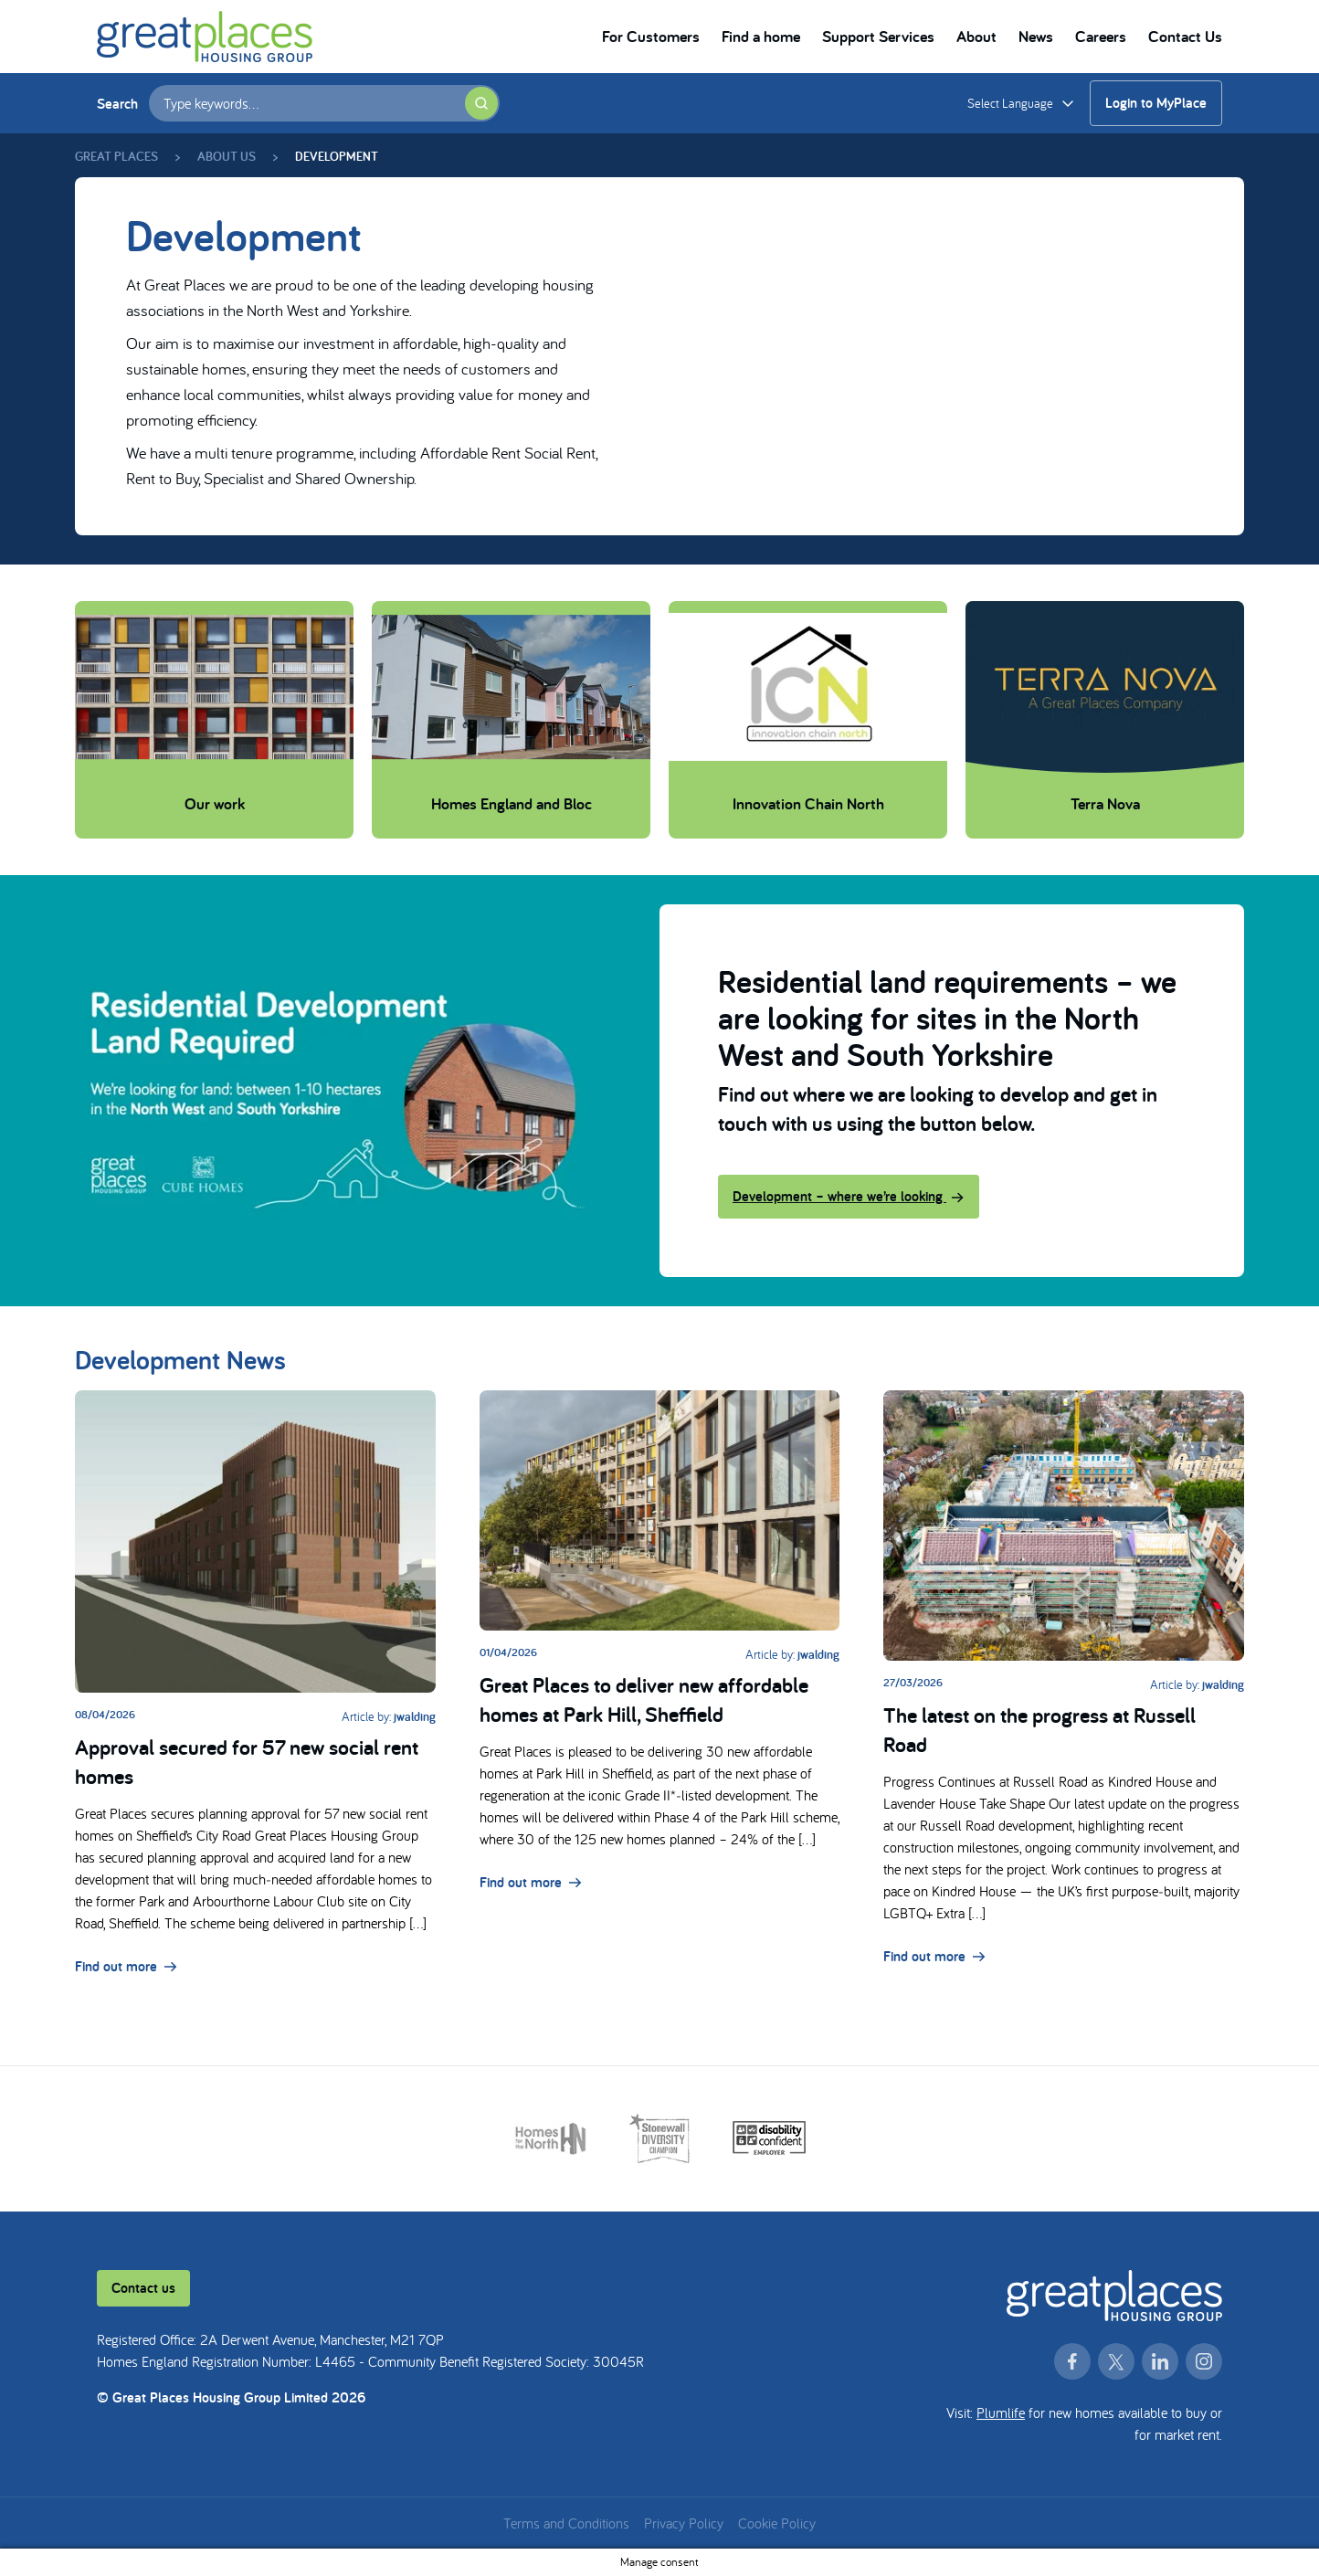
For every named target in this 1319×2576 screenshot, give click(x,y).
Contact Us (1185, 36)
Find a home (761, 36)
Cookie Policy (777, 2523)
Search (117, 103)
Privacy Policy (683, 2523)
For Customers (651, 36)
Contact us (143, 2287)
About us (226, 156)
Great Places (116, 156)
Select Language (1010, 103)
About (976, 36)
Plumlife (1000, 2412)
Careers (1100, 36)
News (1035, 36)
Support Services (878, 36)
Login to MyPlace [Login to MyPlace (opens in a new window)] (1156, 102)
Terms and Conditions (566, 2523)
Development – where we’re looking (849, 1196)
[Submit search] (481, 103)
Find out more (126, 1966)
